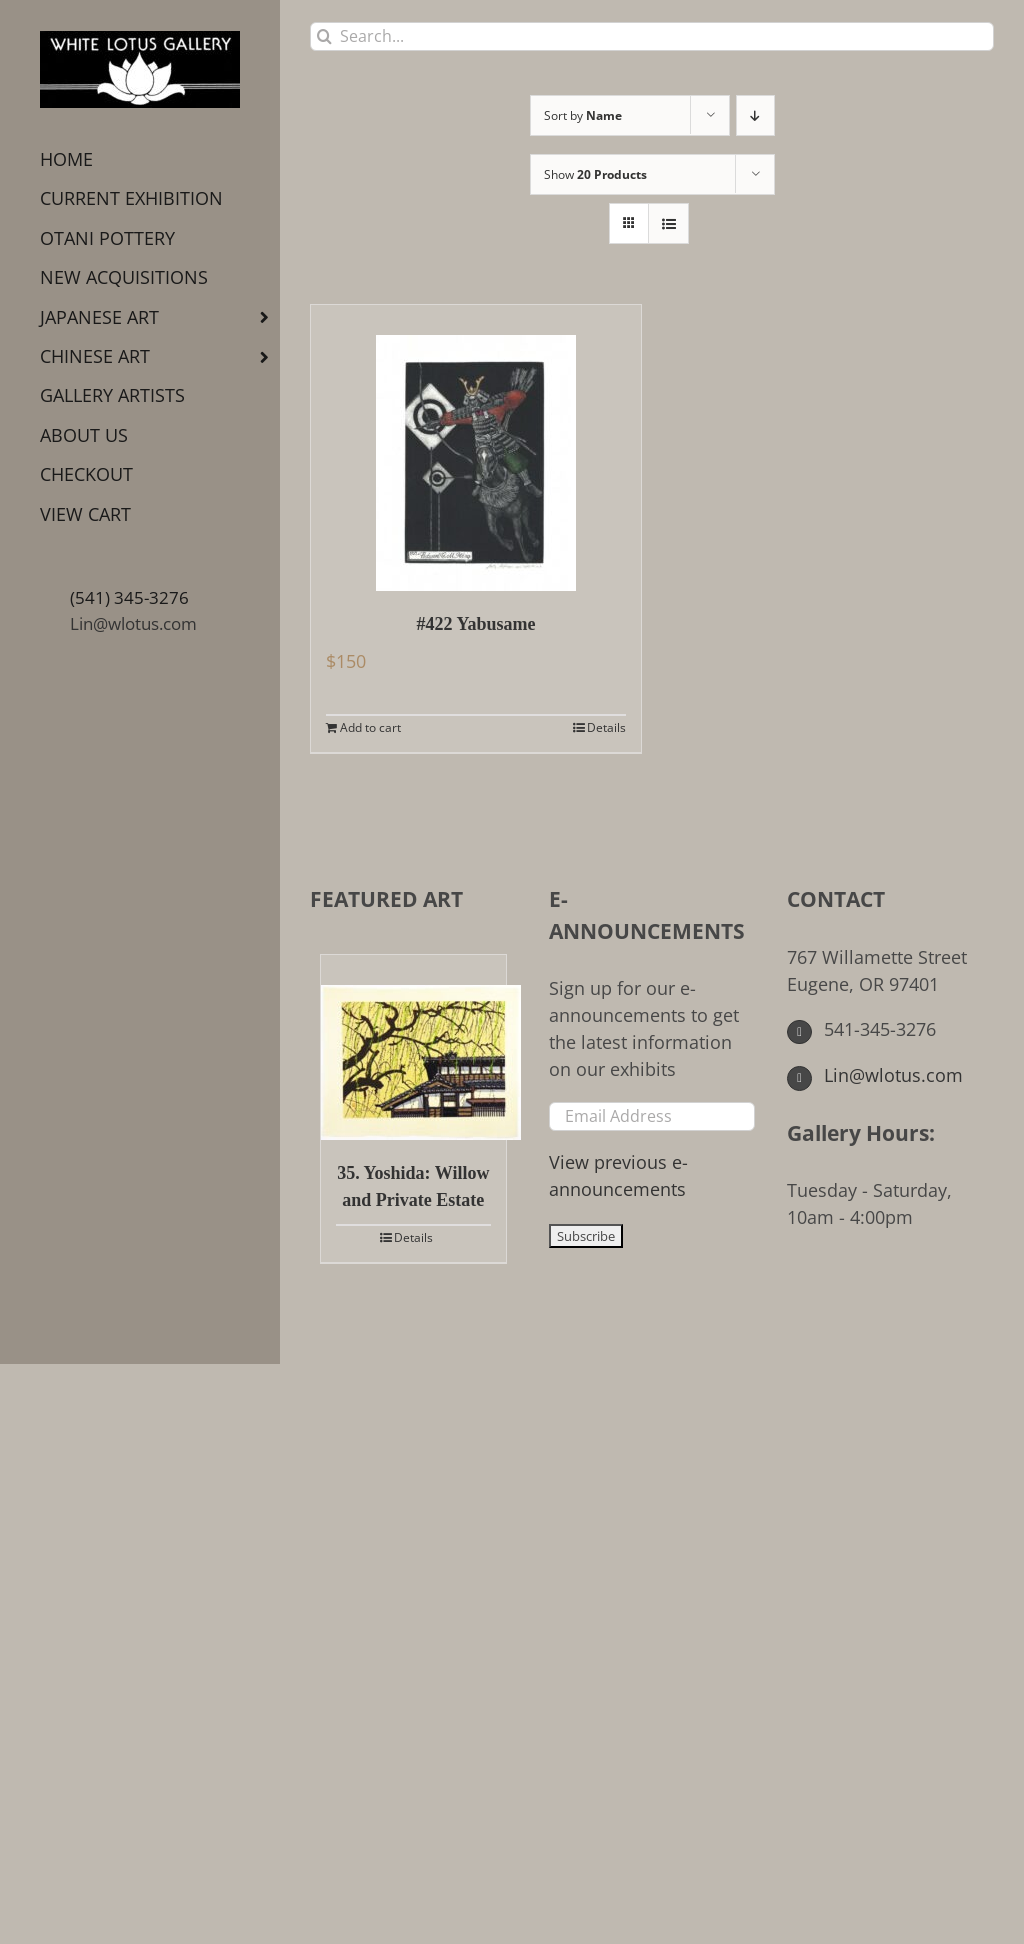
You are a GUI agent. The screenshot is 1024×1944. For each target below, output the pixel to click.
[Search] (324, 36)
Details (606, 727)
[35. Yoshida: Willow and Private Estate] (413, 1047)
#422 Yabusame (476, 624)
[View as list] (668, 223)
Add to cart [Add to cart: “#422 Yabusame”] (370, 727)
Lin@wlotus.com (133, 623)
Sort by (583, 115)
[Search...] (652, 36)
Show (595, 174)
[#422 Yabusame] (476, 448)
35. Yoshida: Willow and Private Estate (413, 1186)
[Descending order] (755, 115)
